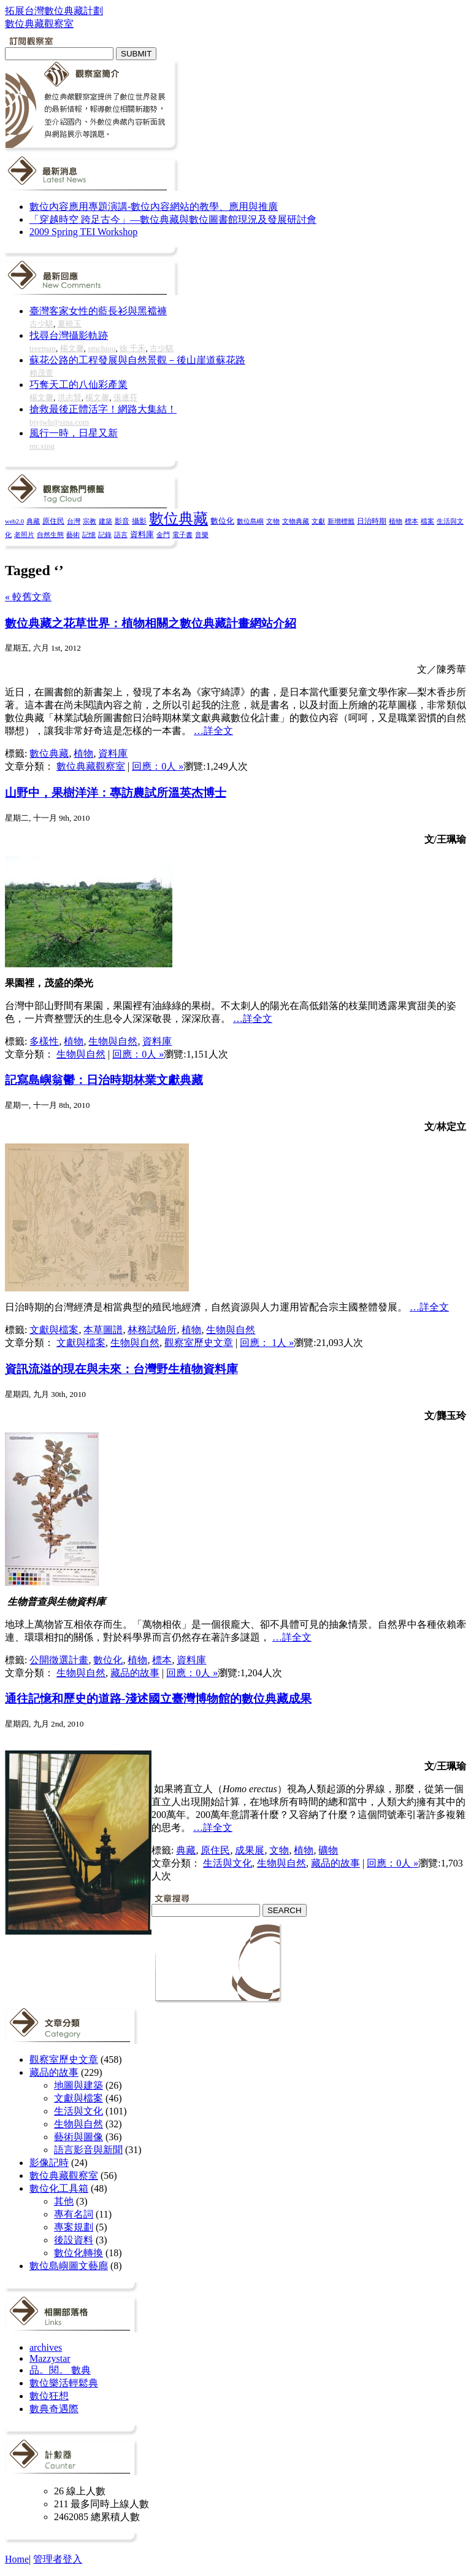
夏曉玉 (70, 323)
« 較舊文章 (28, 597)
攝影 (139, 521)
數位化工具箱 (58, 2188)
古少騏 (41, 323)
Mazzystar (50, 2358)
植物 (395, 521)
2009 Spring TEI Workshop (83, 231)
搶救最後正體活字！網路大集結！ (103, 409)
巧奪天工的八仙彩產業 (78, 384)
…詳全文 (213, 730)
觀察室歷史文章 (198, 1342)
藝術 (73, 534)
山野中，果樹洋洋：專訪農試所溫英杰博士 (115, 792)
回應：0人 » (157, 766)
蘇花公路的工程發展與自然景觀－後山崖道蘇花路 (137, 360)
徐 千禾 (132, 348)
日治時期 (371, 521)
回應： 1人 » (267, 1342)
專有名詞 (73, 2214)
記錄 (105, 534)
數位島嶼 (250, 521)
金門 (163, 534)
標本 (411, 521)
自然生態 (50, 534)
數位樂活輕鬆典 (63, 2383)
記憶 (89, 534)
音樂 (202, 534)
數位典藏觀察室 (90, 766)
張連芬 (125, 397)
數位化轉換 (78, 2253)
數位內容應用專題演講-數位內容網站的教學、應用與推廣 (153, 206)
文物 (273, 521)
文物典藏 (295, 521)
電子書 (182, 535)
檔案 (427, 521)
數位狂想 (49, 2396)
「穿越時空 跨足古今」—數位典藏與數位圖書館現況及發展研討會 (172, 219)
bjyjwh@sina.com (59, 422)
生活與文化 (227, 1863)
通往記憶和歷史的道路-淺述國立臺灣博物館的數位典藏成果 (158, 1698)
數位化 (222, 521)
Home (17, 2559)
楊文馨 (72, 348)
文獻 (318, 521)
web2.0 (14, 521)
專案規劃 (73, 2227)
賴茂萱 (41, 372)
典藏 (33, 521)
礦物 (328, 1850)
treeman (42, 348)
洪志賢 (70, 397)
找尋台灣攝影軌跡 (68, 335)
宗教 (89, 521)
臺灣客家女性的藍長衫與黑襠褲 (98, 311)
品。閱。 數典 (60, 2370)
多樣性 (44, 1041)
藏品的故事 (134, 1673)
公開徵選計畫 (58, 1660)
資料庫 (142, 534)
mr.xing (42, 446)
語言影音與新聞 (88, 2150)
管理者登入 (57, 2559)
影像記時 (49, 2162)
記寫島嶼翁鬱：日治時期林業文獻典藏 (104, 1079)
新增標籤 (340, 521)
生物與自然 (112, 1041)
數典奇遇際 (53, 2409)
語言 (121, 534)
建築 (105, 521)
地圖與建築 (78, 2085)
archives (45, 2347)
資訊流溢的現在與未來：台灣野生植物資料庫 (121, 1369)
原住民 (53, 521)
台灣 (73, 521)
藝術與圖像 (78, 2137)
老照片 (24, 534)
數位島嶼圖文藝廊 (68, 2266)
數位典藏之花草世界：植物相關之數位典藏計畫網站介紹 (150, 623)
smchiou (101, 348)
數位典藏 (178, 519)
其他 (64, 2201)
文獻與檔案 (53, 1330)
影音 (122, 521)
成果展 (249, 1850)
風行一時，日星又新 (73, 433)
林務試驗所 (152, 1330)
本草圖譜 (103, 1330)
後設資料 (73, 2240)
